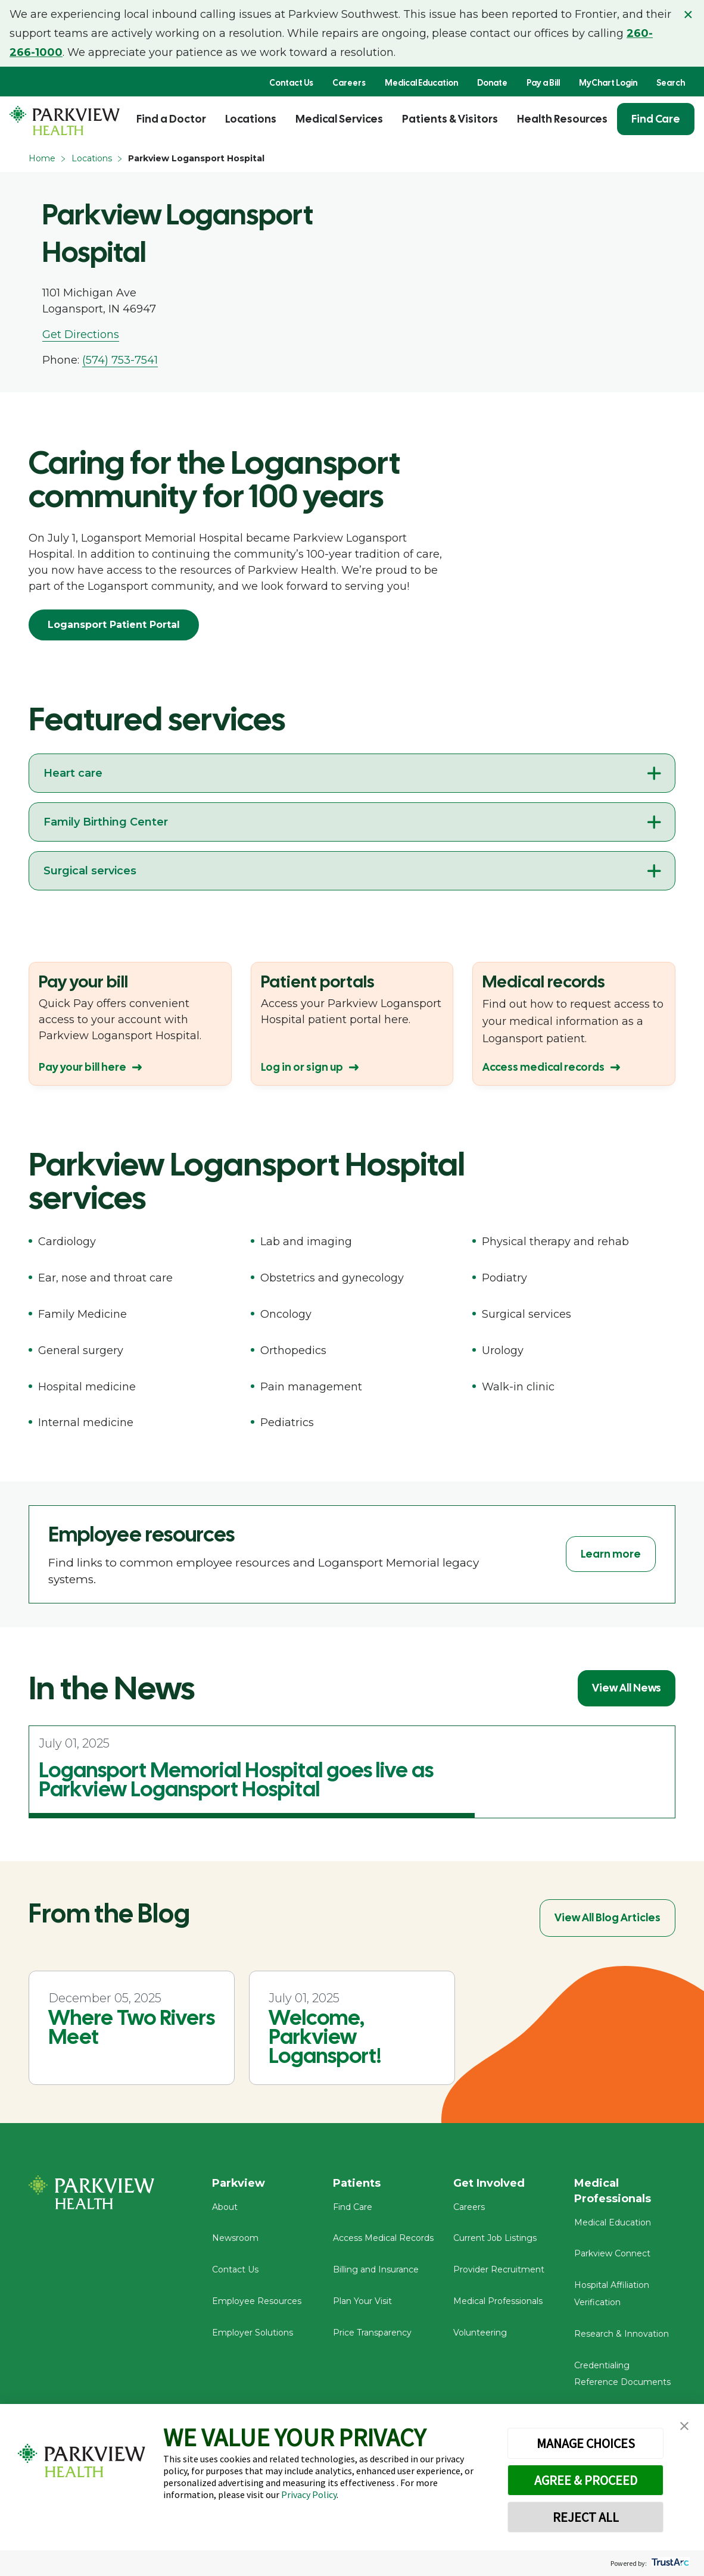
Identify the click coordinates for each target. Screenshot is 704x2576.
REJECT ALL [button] (586, 2517)
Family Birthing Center (105, 822)
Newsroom (235, 2238)
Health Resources (562, 119)
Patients (357, 2183)
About (225, 2207)
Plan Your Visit (362, 2301)
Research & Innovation (621, 2333)
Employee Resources (256, 2301)
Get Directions (80, 334)
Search (670, 82)
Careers (349, 82)
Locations (250, 119)
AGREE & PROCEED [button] (585, 2480)
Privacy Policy (309, 2494)
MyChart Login (608, 82)
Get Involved (489, 2183)
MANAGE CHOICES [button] (586, 2443)
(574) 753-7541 (120, 360)
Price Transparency (372, 2332)
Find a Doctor (171, 119)
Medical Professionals (498, 2301)
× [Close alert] (688, 14)
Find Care (655, 119)
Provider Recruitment (498, 2269)
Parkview (238, 2183)
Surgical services (89, 870)
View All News (626, 1688)
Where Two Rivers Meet (131, 2027)
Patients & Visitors (450, 119)
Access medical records (543, 1067)
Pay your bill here (82, 1067)
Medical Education (421, 82)
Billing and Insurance (376, 2269)
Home (42, 158)
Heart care (72, 773)
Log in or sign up (302, 1067)
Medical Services (339, 119)
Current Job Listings (495, 2238)
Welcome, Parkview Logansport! (325, 2036)
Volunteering (480, 2332)
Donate (492, 82)
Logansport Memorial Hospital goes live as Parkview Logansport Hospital (236, 1779)
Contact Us (291, 82)
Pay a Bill (543, 82)
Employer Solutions (252, 2332)
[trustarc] (669, 2563)
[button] (684, 2426)
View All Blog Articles (608, 1917)
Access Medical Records (383, 2238)
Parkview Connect (612, 2253)
